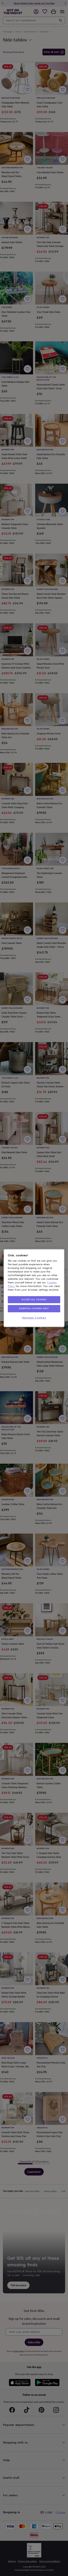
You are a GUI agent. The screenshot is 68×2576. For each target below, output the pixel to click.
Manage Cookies (34, 1317)
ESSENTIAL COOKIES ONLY (34, 1308)
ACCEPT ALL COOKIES (34, 1299)
